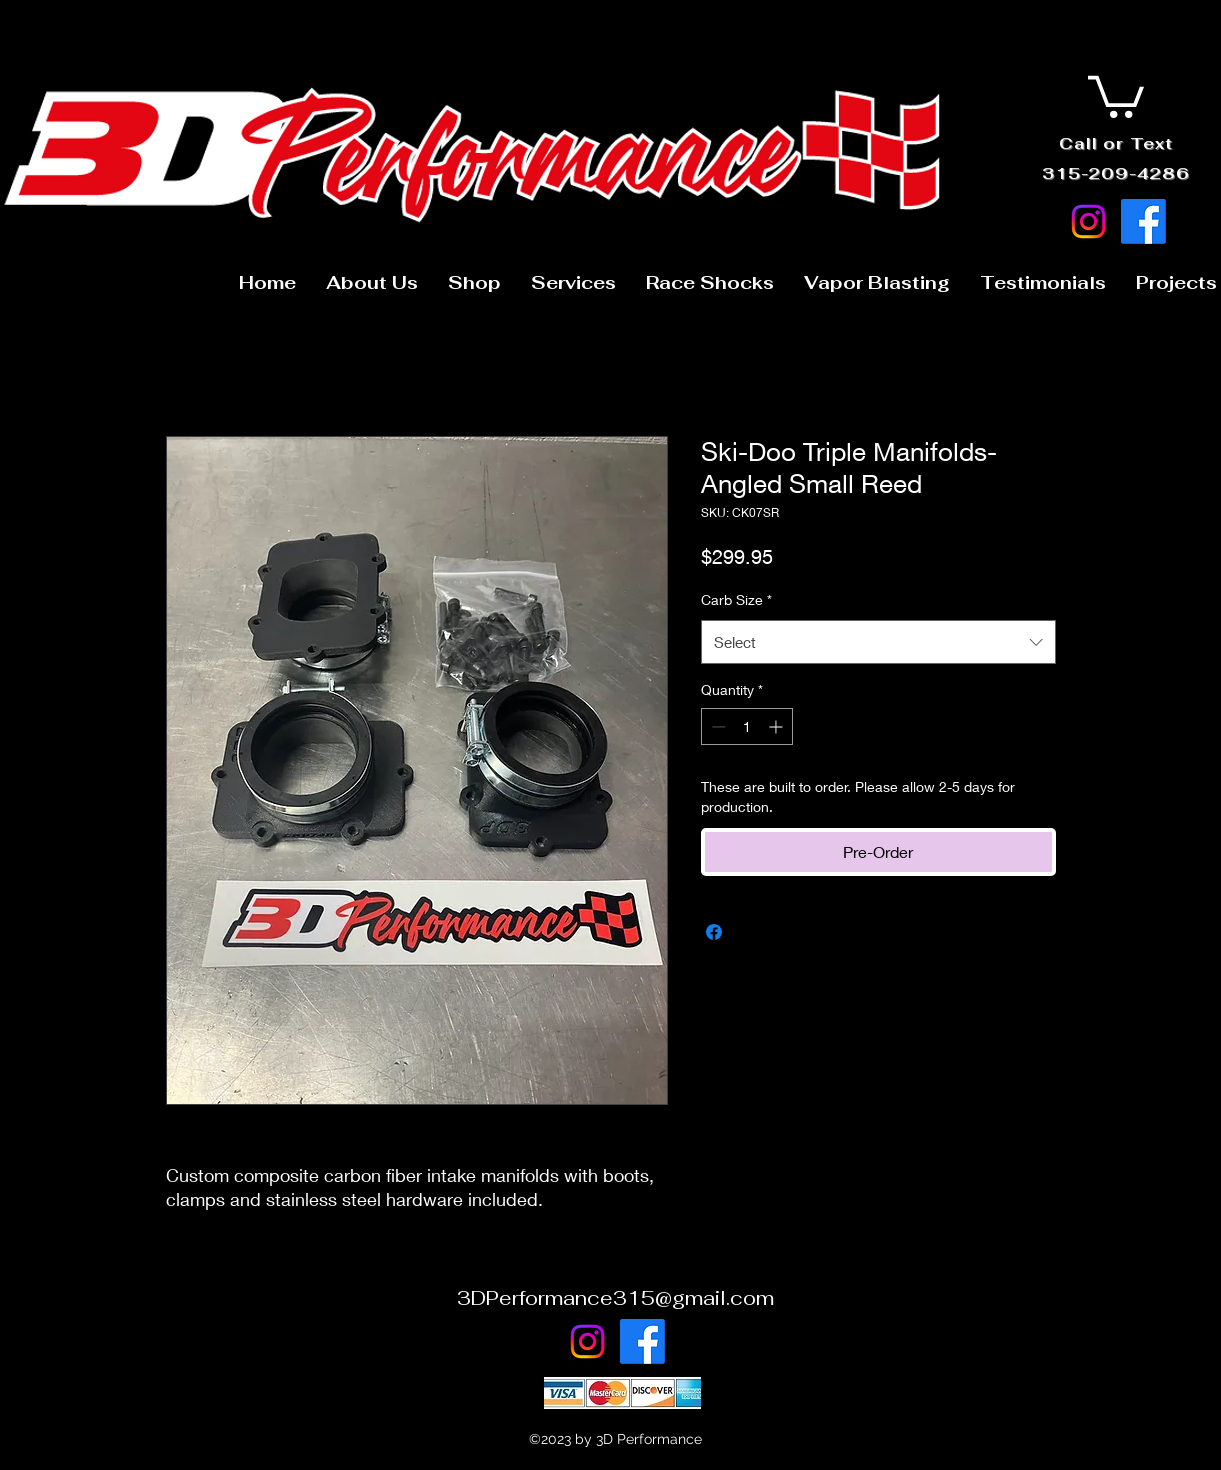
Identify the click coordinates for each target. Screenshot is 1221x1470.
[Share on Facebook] (714, 932)
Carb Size (736, 599)
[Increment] (777, 726)
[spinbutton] (747, 726)
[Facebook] (1143, 221)
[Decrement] (716, 726)
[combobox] (878, 642)
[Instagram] (1088, 221)
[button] (1116, 94)
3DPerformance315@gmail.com (615, 1298)
